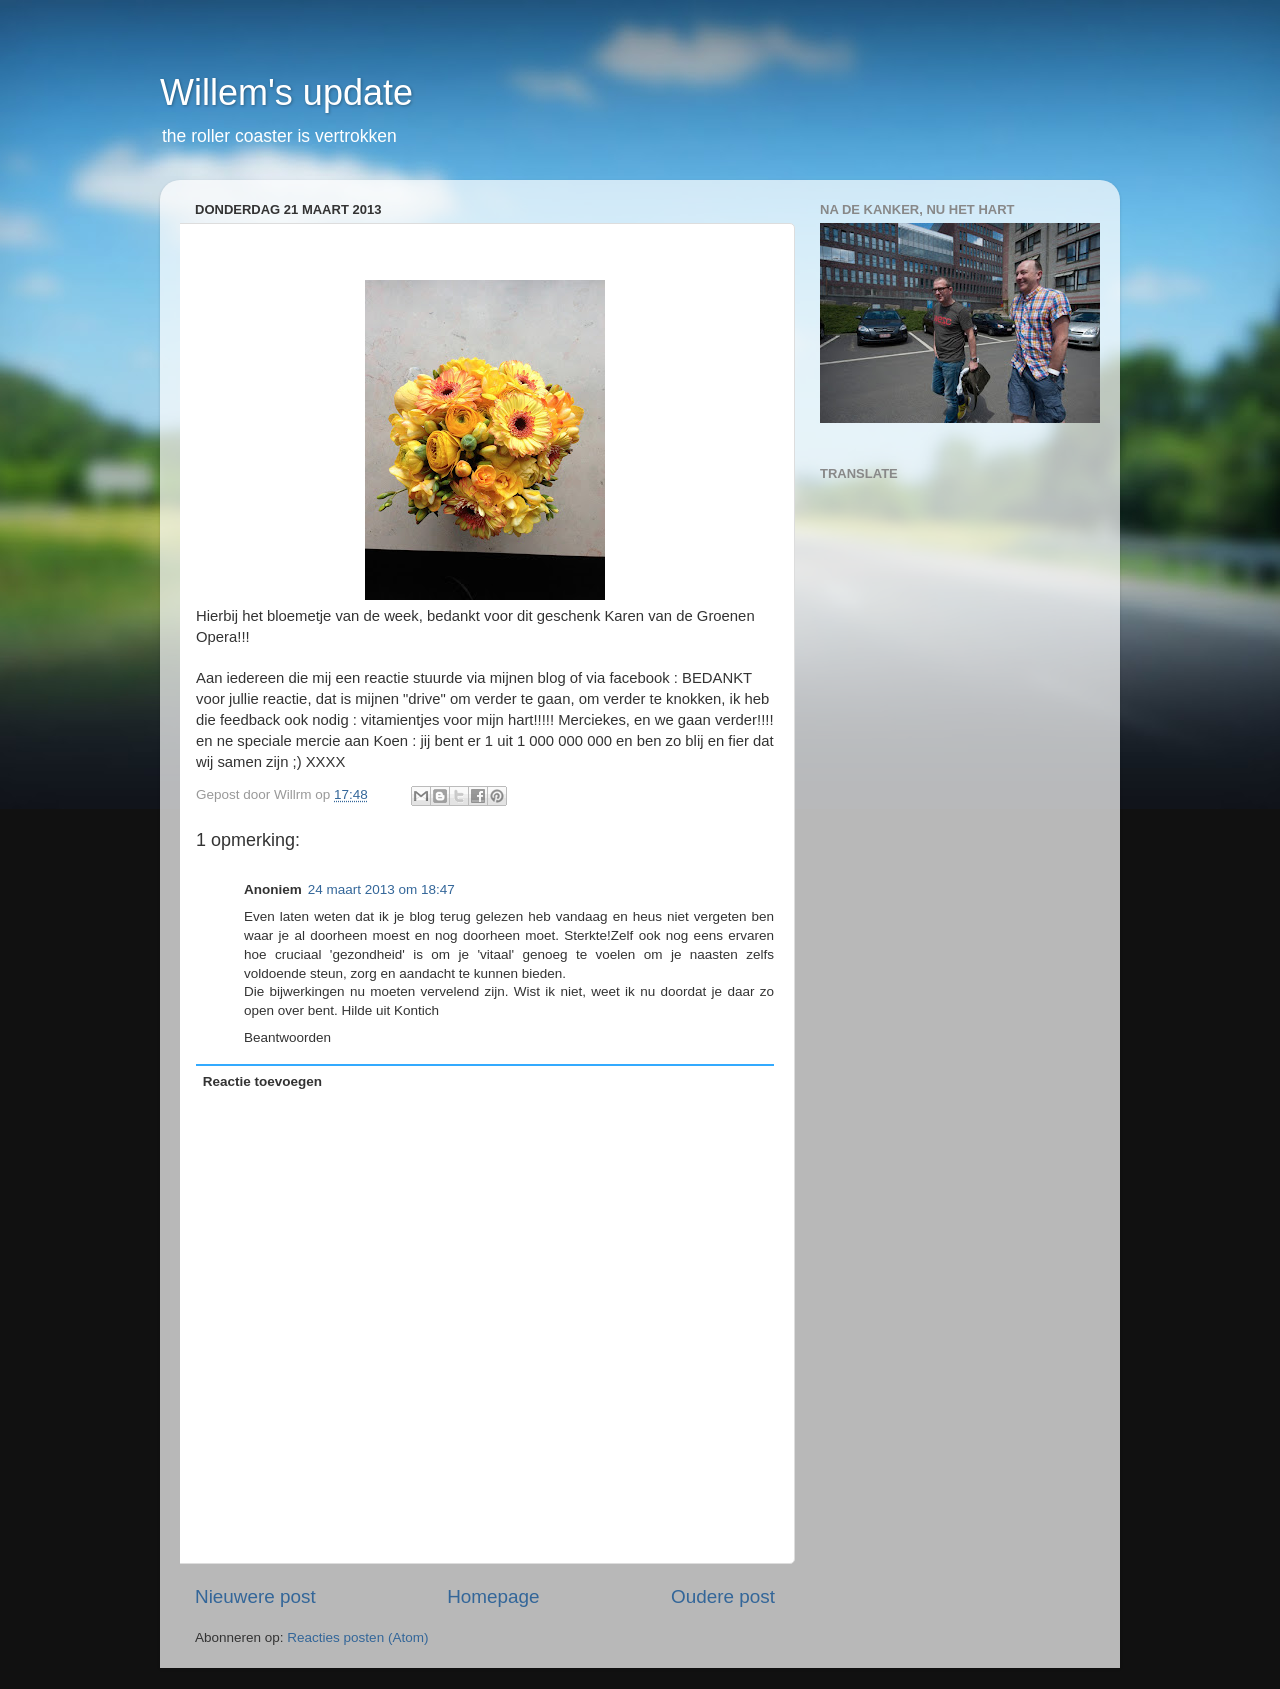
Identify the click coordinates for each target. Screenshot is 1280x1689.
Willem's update (286, 92)
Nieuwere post (255, 1596)
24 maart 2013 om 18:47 (381, 889)
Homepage (493, 1596)
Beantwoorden (287, 1037)
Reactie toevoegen (262, 1081)
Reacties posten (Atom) (357, 1637)
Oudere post (723, 1596)
